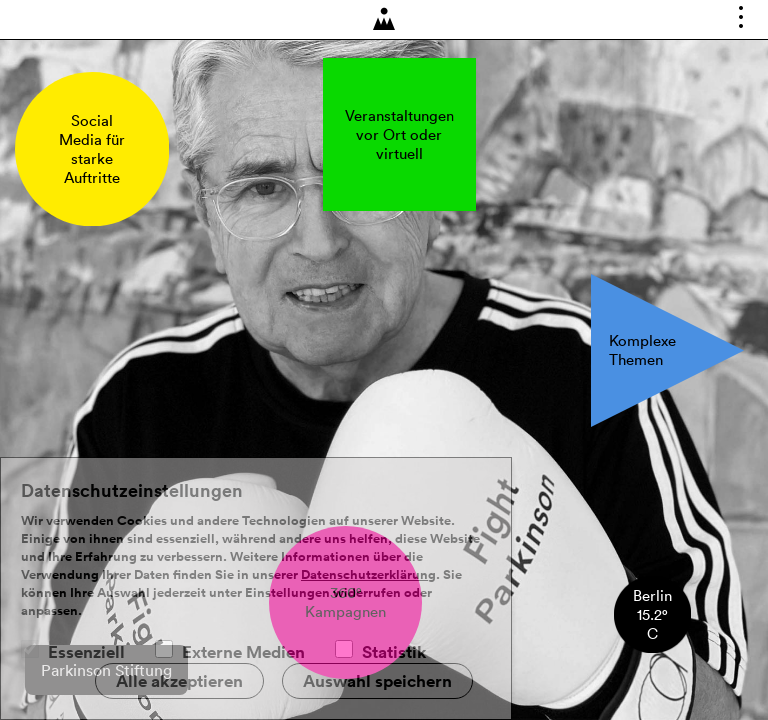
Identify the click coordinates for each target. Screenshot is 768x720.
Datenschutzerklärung (368, 575)
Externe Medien (243, 652)
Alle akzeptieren (179, 681)
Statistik (394, 652)
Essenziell (86, 652)
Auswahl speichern (377, 681)
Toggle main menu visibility (744, 24)
